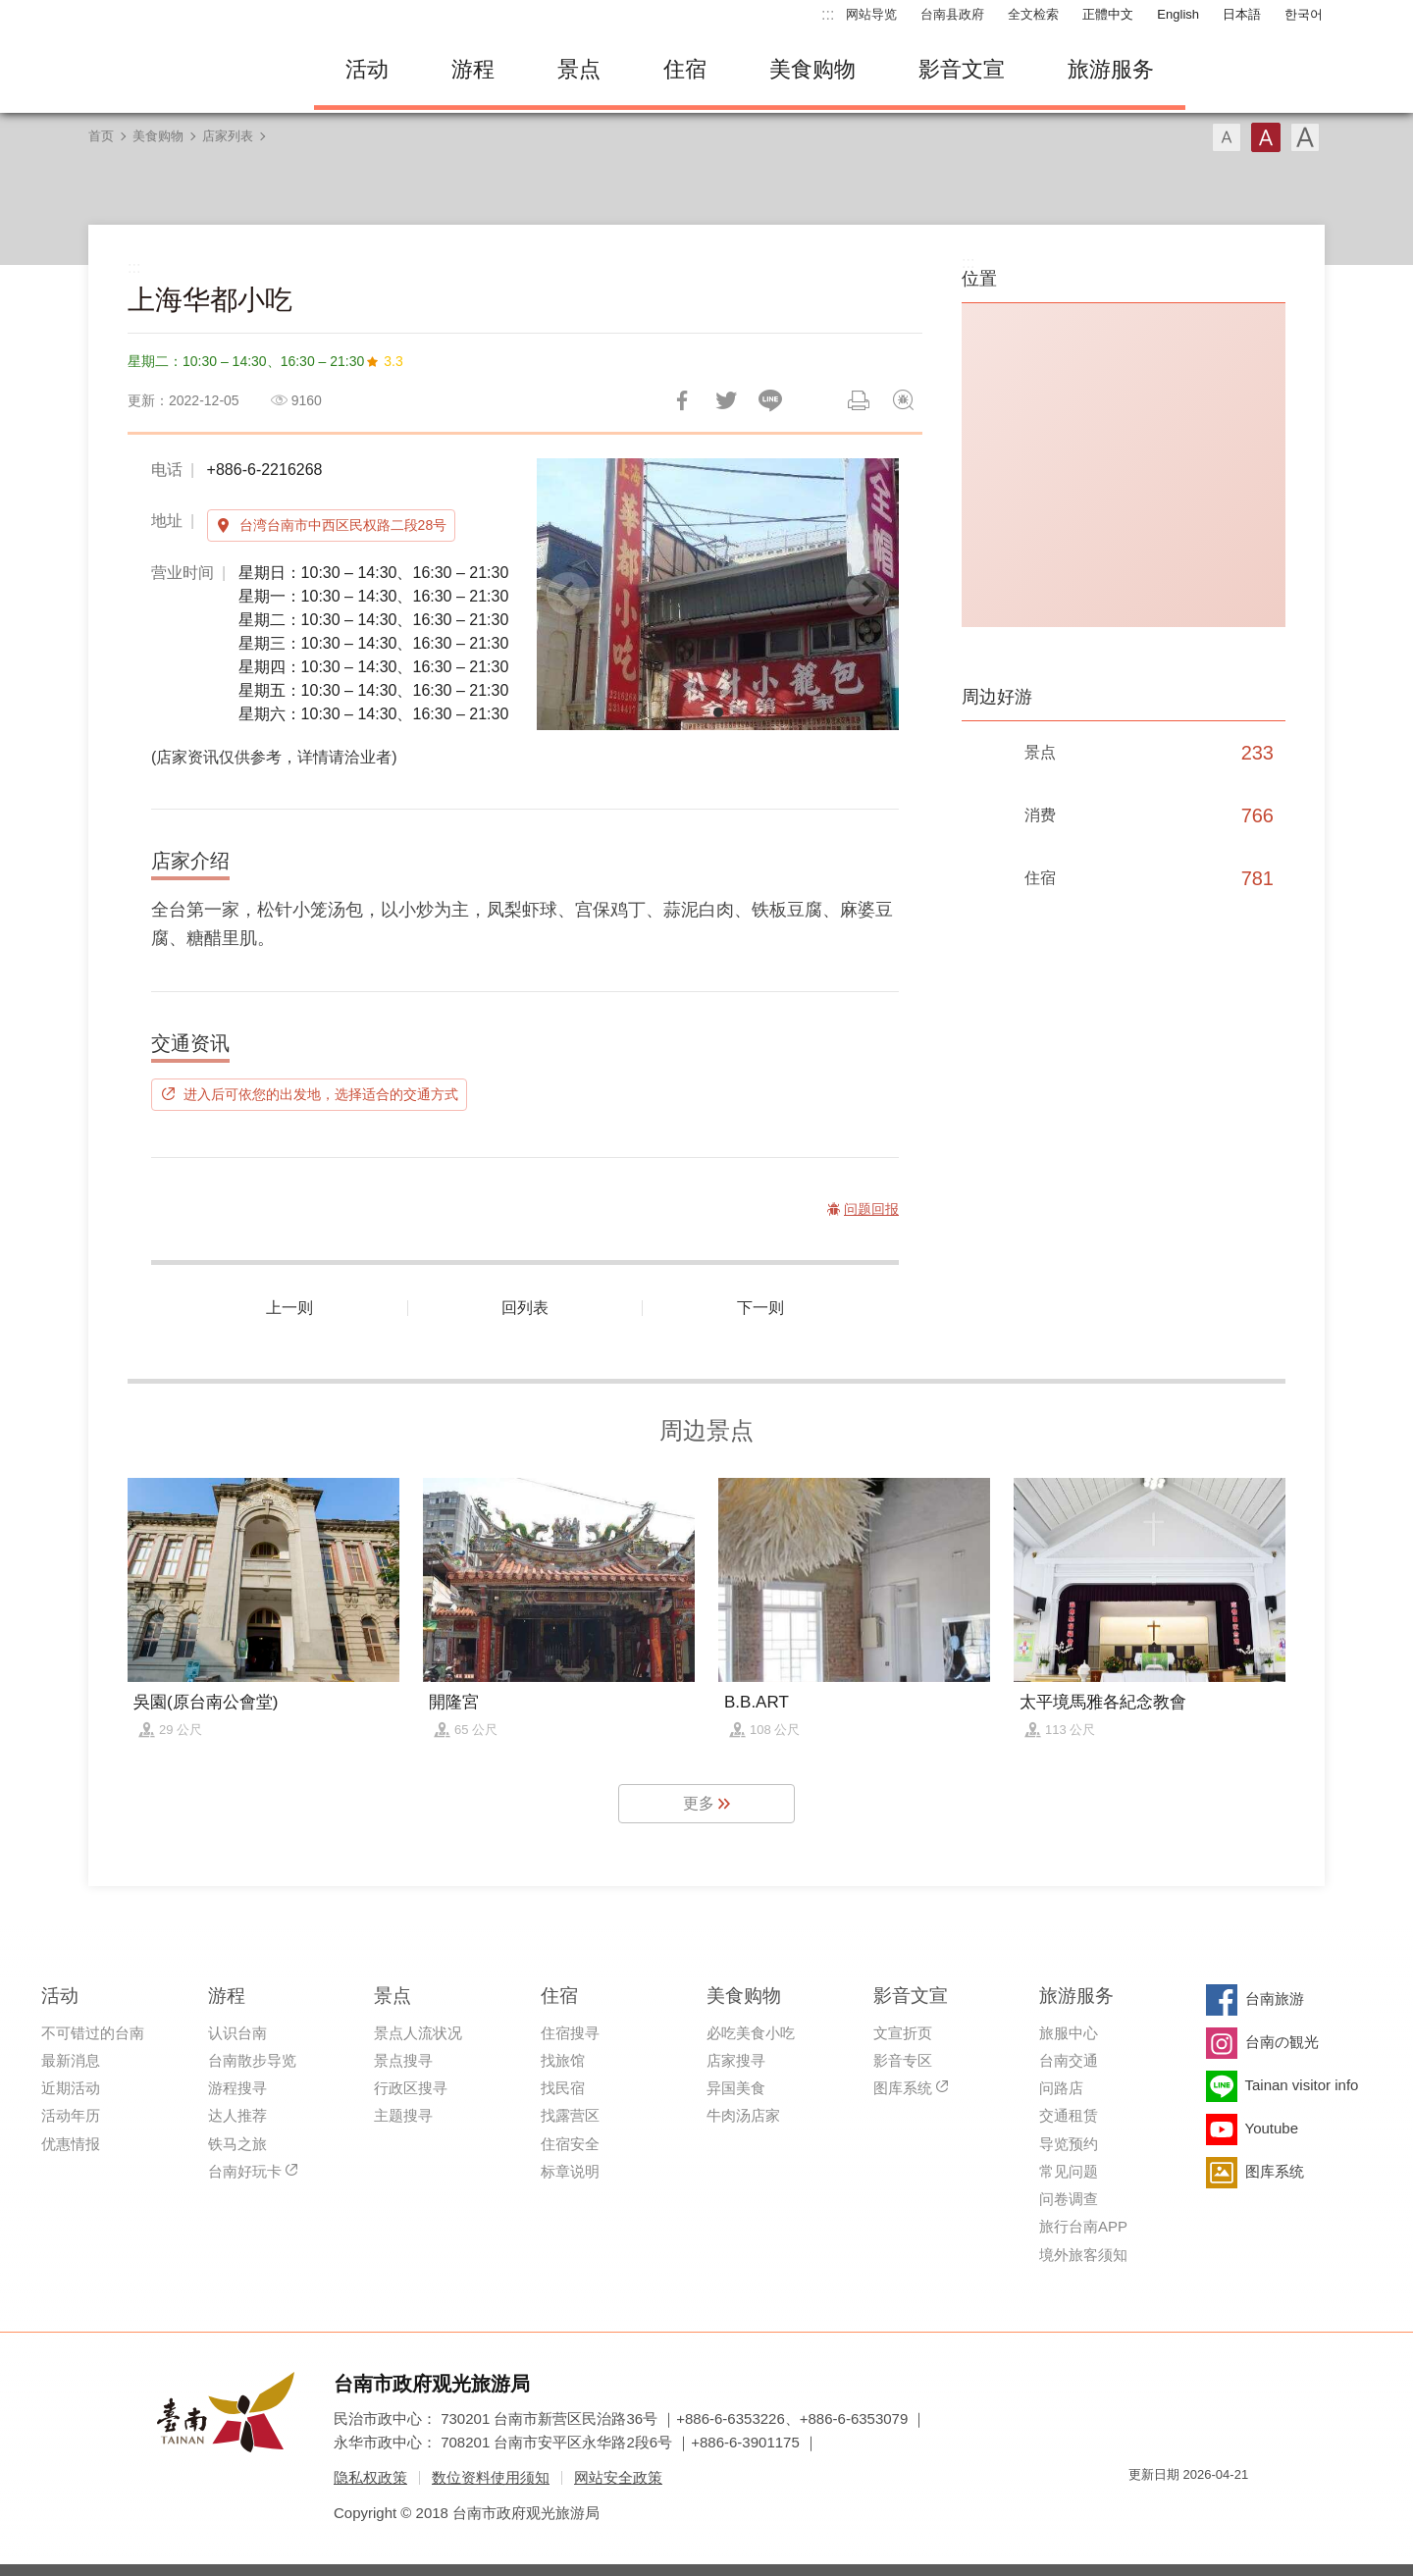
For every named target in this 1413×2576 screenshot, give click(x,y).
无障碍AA (1213, 2510)
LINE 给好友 (770, 400)
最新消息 (70, 2060)
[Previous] (568, 593)
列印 (858, 400)
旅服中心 (1068, 2032)
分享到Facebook (682, 400)
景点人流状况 (418, 2032)
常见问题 (1068, 2171)
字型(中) (1266, 137)
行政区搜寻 (410, 2087)
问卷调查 (1068, 2198)
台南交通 (1068, 2060)
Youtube (1272, 2128)
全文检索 (1033, 14)
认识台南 (237, 2032)
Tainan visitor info (1302, 2085)
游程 (473, 69)
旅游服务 (1111, 69)
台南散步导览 (252, 2060)
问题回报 (902, 400)
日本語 (1242, 14)
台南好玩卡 (245, 2171)
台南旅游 (1274, 1998)
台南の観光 (1282, 2041)
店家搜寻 (735, 2060)
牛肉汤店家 (743, 2115)
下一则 (760, 1307)
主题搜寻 (403, 2115)
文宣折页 (902, 2032)
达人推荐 (237, 2115)
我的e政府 (1143, 2510)
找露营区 (570, 2115)
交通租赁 (1068, 2115)
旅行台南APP (1083, 2226)
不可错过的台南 (92, 2032)
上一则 (289, 1307)
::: (827, 14)
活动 (367, 69)
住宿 (684, 69)
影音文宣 (961, 69)
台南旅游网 (186, 69)
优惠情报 (70, 2143)
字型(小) (1226, 137)
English (1178, 14)
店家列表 (227, 136)
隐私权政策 (370, 2477)
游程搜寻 (237, 2087)
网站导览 (871, 14)
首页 (101, 136)
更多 (698, 1803)
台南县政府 (952, 14)
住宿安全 (570, 2143)
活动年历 (70, 2115)
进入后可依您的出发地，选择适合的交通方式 (320, 1094)
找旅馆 (563, 2060)
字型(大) (1305, 137)
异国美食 (735, 2087)
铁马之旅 (237, 2143)
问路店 (1061, 2087)
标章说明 (570, 2171)
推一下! (726, 400)
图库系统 (902, 2087)
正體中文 (1107, 14)
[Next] (867, 593)
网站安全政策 (618, 2477)
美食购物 (812, 69)
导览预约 (1068, 2143)
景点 (579, 69)
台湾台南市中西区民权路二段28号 (343, 525)
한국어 (1303, 14)
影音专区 (902, 2060)
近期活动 (70, 2087)
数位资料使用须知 (491, 2477)
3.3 (393, 361)
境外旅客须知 (1083, 2254)
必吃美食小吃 (750, 2032)
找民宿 (563, 2087)
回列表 (525, 1307)
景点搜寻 (403, 2060)
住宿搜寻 (570, 2032)
